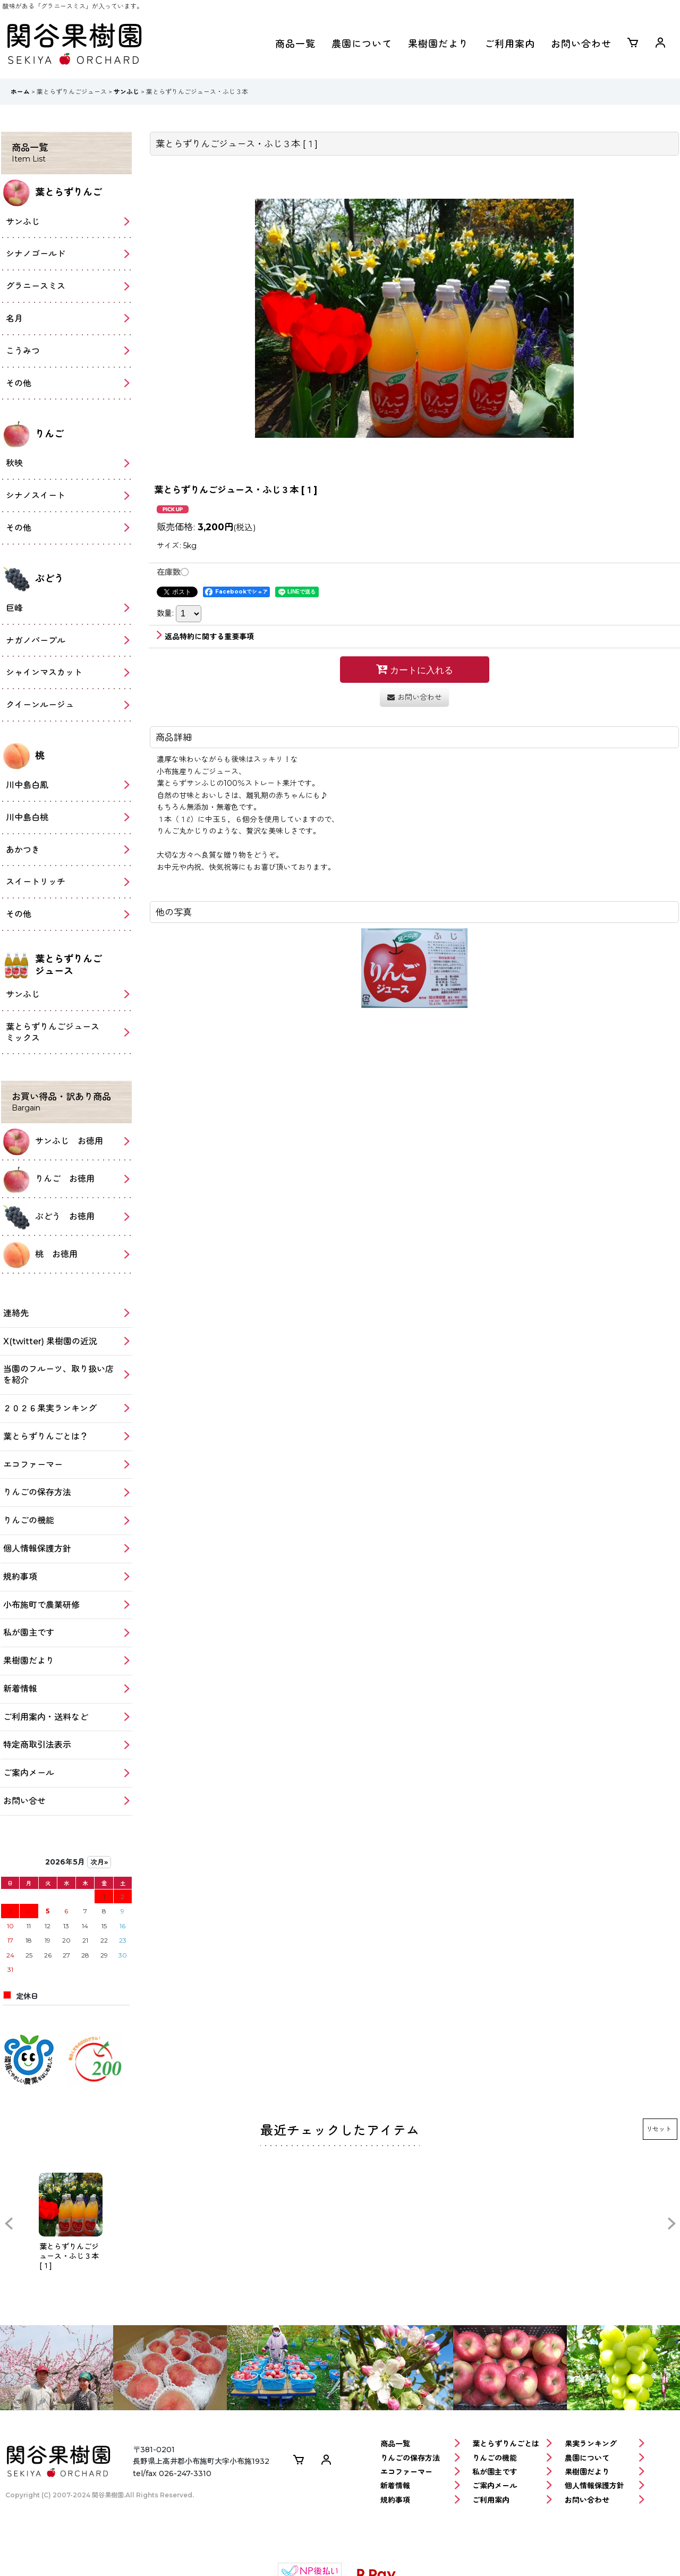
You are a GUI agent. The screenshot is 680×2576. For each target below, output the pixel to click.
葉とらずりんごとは (512, 2444)
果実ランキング (604, 2444)
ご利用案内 (509, 44)
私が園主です (512, 2472)
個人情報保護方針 (604, 2486)
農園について (362, 44)
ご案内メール (512, 2486)
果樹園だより (438, 44)
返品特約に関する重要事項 (205, 636)
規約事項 (420, 2500)
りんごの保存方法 (420, 2458)
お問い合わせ (581, 44)
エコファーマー (420, 2472)
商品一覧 (295, 44)
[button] (8, 2224)
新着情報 (420, 2486)
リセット (659, 2129)
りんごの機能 (512, 2458)
